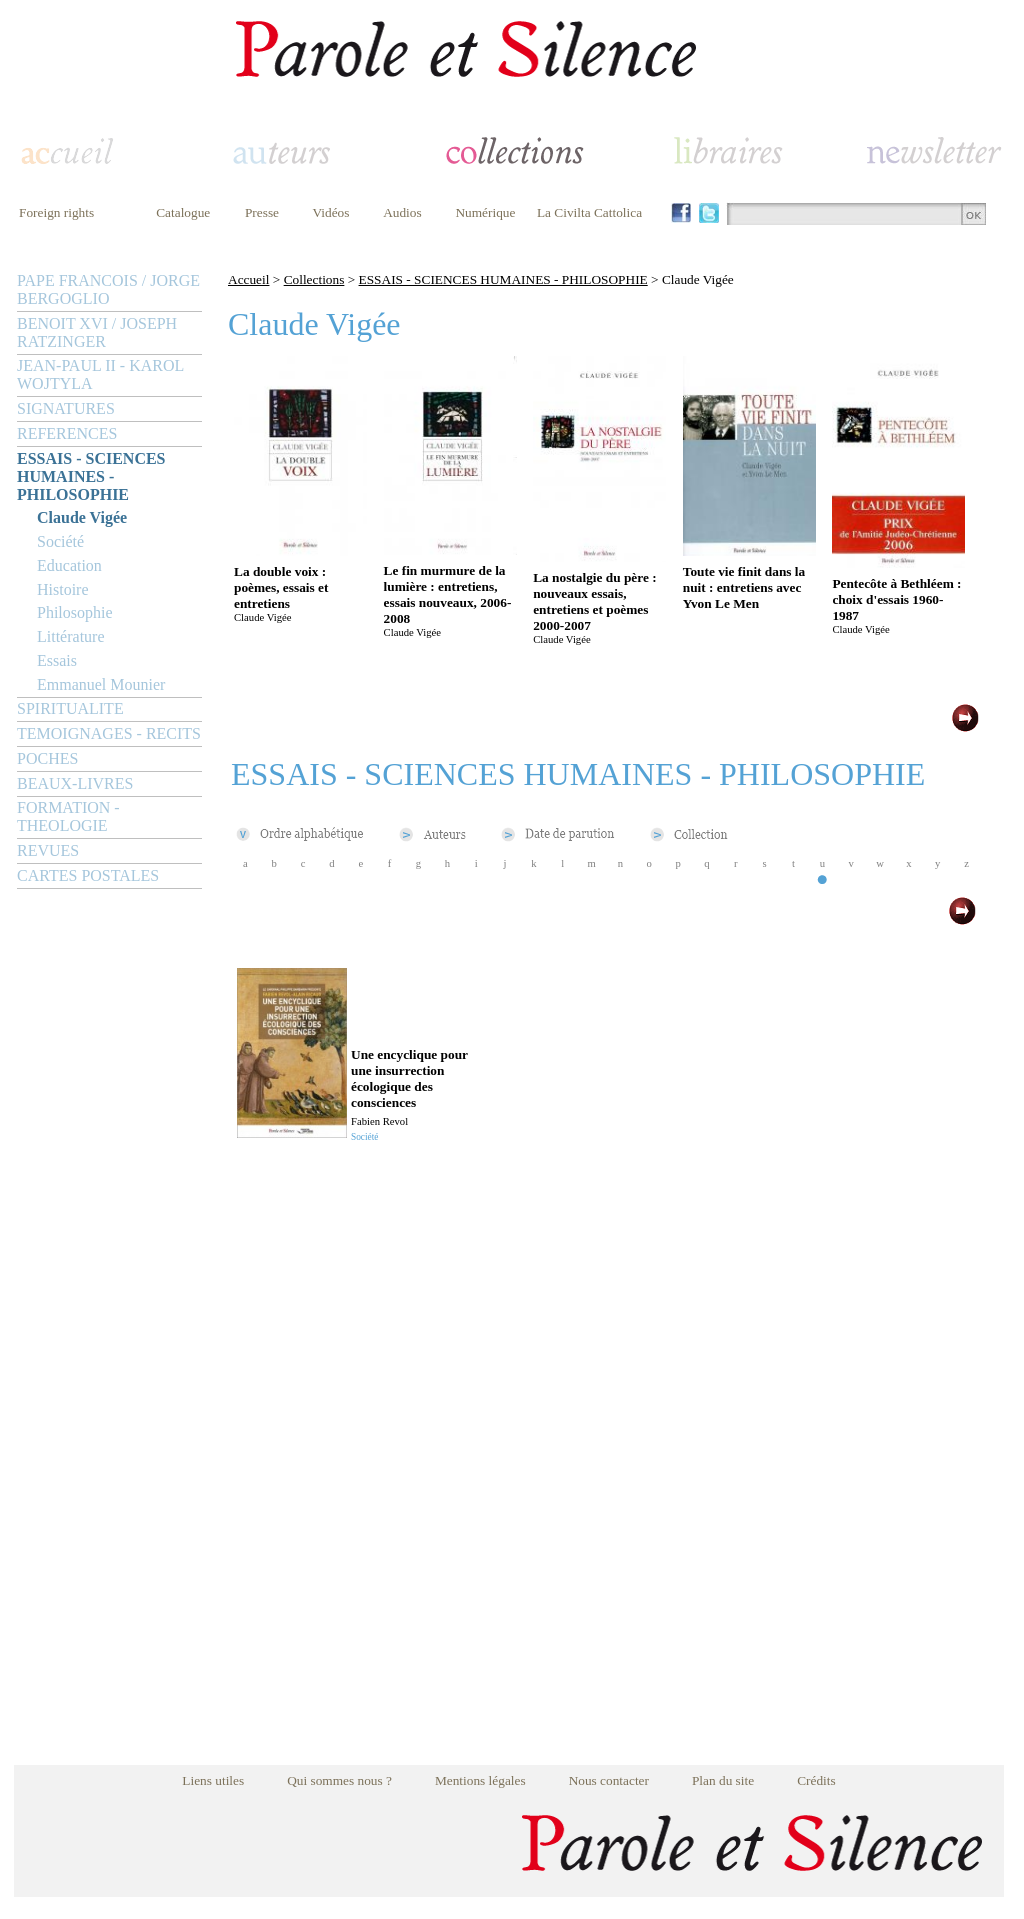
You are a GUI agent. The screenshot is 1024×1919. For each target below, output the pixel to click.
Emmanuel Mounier (101, 684)
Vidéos (331, 212)
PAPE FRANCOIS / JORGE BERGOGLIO (108, 289)
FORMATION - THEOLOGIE (68, 816)
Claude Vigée (82, 517)
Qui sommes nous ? (339, 1780)
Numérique (485, 212)
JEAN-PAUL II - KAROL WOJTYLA (100, 374)
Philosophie (75, 612)
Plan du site (723, 1780)
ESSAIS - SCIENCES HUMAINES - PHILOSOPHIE (91, 476)
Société (60, 541)
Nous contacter (609, 1780)
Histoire (63, 589)
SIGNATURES (66, 408)
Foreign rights (56, 212)
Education (69, 565)
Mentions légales (480, 1780)
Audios (402, 212)
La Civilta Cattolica (589, 212)
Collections (314, 279)
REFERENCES (67, 433)
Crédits (816, 1780)
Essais (57, 660)
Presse (262, 212)
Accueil (248, 279)
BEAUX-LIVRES (75, 783)
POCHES (47, 758)
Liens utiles (213, 1780)
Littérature (71, 636)
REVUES (48, 850)
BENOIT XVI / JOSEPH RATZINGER (97, 332)
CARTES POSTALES (88, 875)
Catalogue (183, 212)
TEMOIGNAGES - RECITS (109, 733)
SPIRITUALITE (70, 708)
